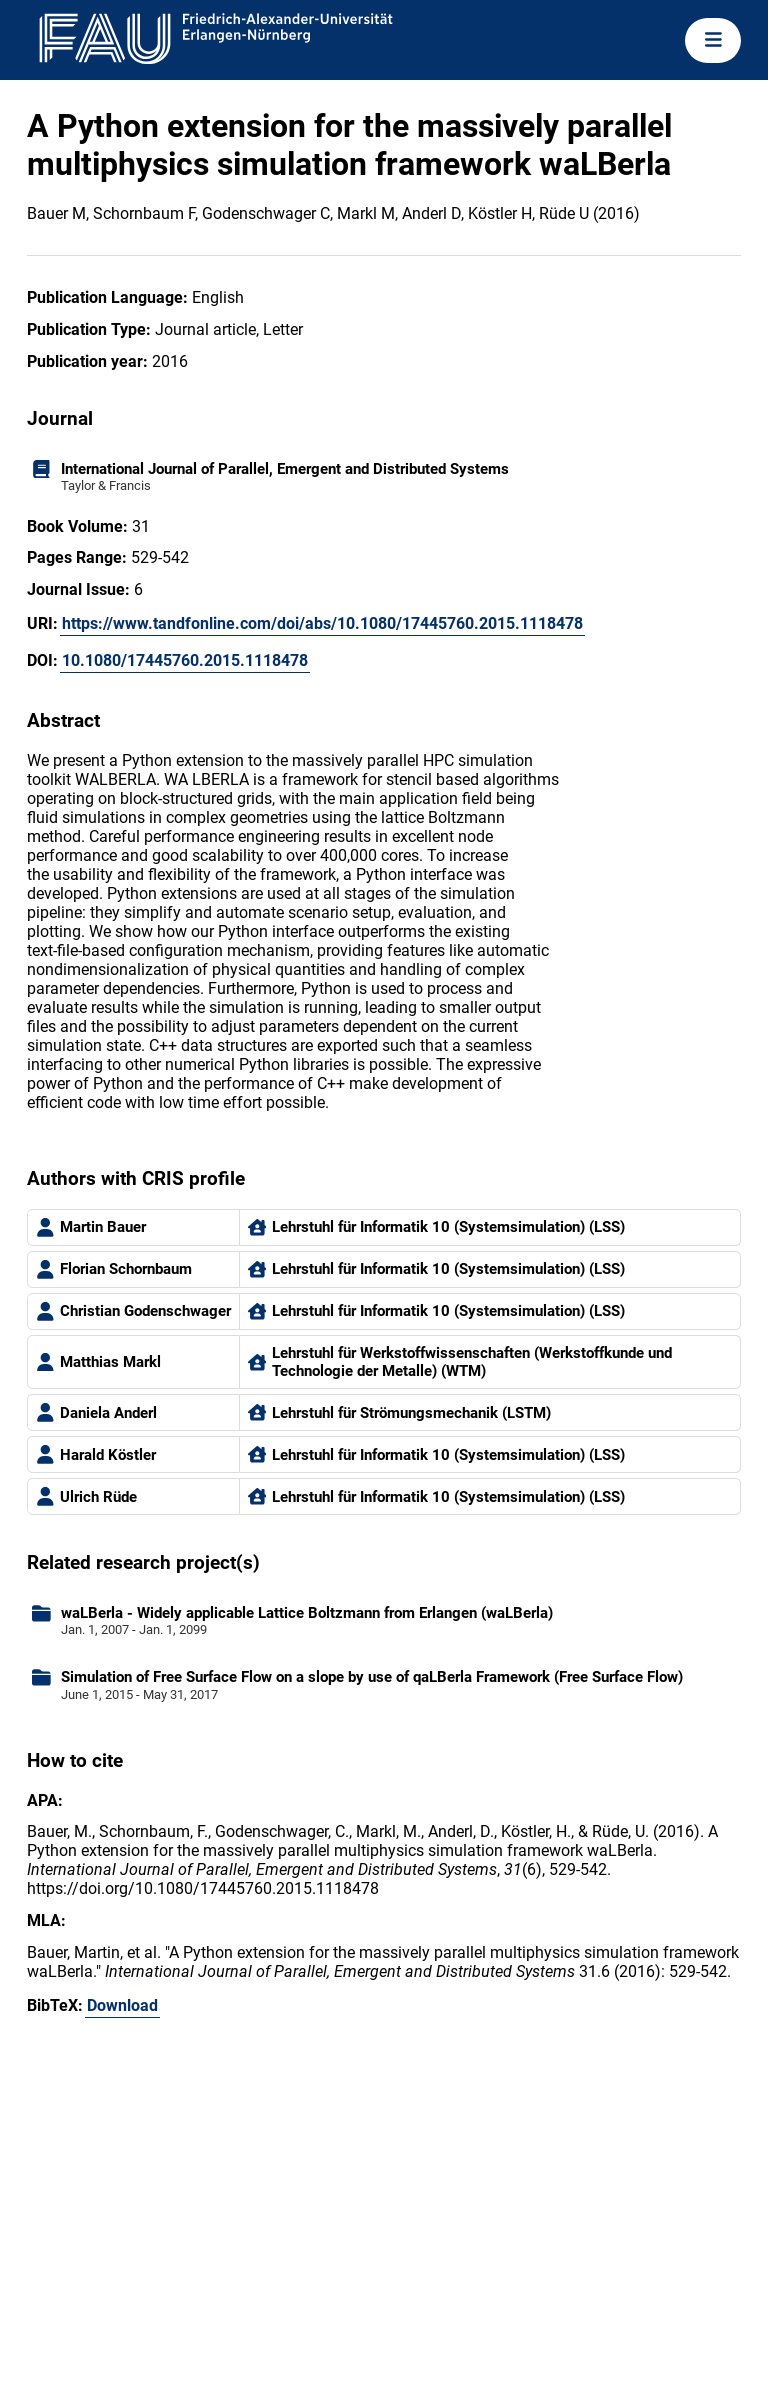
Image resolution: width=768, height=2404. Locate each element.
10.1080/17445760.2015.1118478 (185, 660)
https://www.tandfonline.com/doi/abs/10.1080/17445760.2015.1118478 (322, 623)
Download (122, 2005)
